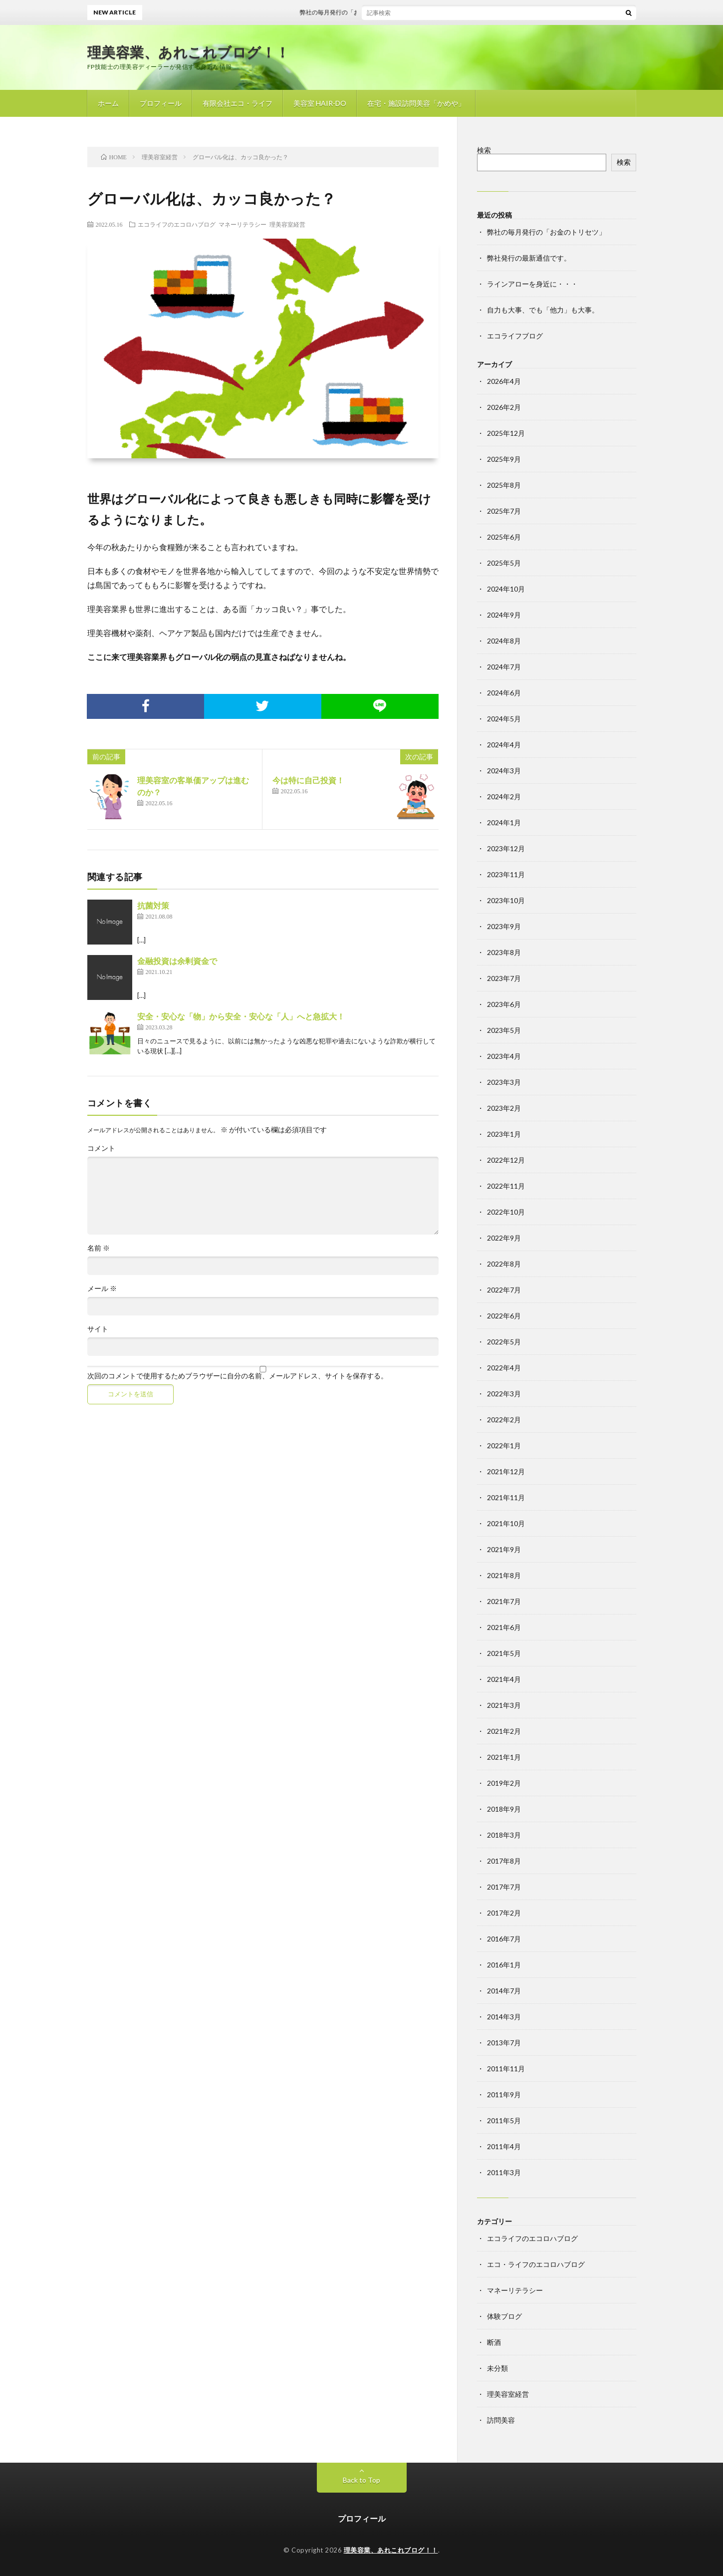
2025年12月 (506, 433)
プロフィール (161, 103)
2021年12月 (506, 1471)
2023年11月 (506, 874)
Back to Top (361, 2480)
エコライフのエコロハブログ (177, 224)
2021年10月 (506, 1523)
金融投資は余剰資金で (177, 961)
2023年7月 (504, 978)
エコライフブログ (515, 335)
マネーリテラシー (242, 224)
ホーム (108, 103)
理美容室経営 (287, 224)
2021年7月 (504, 1601)
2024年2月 (504, 796)
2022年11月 (506, 1186)
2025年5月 (504, 563)
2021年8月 (504, 1575)
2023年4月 (504, 1056)
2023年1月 (504, 1134)
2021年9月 (504, 1549)
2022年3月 (504, 1393)
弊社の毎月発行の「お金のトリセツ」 (361, 12)
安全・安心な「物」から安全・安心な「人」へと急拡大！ (241, 1016)
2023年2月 (504, 1108)
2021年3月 (504, 1705)
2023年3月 (504, 1082)
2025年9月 (504, 459)
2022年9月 (504, 1238)
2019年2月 (504, 1783)
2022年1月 (504, 1445)
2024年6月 (504, 692)
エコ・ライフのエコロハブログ (536, 2264)
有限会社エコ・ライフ (237, 103)
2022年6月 (504, 1315)
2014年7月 (504, 1990)
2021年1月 (504, 1757)
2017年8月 (504, 1861)
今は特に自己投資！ (308, 780)
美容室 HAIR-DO (319, 103)
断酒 (494, 2342)
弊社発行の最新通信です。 (529, 258)
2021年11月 (506, 1497)
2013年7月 (504, 2042)
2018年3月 (504, 1835)
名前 (98, 1248)
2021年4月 (504, 1679)
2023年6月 (504, 1004)
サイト (97, 1328)
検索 (484, 150)
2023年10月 (506, 900)
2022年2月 (504, 1419)
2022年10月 (506, 1212)
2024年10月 (506, 589)
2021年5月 (504, 1653)
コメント (101, 1148)
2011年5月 (504, 2120)
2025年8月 (504, 485)
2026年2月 (504, 407)
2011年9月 (504, 2094)
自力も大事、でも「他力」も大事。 (543, 310)
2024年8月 (504, 641)
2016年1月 (504, 1964)
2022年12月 (506, 1160)
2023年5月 (504, 1030)
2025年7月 (504, 511)
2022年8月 (504, 1264)
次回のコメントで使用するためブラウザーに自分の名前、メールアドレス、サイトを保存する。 (237, 1375)
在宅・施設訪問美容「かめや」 (416, 103)
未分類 (497, 2368)
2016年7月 (504, 1938)
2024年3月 (504, 770)
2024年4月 (504, 744)
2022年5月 (504, 1341)
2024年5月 (504, 718)
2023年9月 (504, 926)
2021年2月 (504, 1731)
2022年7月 (504, 1290)
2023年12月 (506, 848)
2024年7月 (504, 666)
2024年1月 (504, 822)
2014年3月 (504, 2016)
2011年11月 (506, 2068)
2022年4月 (504, 1367)
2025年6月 (504, 537)
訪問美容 (501, 2420)
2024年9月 (504, 615)
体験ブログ (504, 2316)
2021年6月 (504, 1627)
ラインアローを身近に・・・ (532, 284)
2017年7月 (504, 1887)
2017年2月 (504, 1913)
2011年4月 (504, 2146)
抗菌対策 (153, 905)
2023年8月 (504, 952)
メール (102, 1288)
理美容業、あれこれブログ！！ (188, 52)
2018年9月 (504, 1809)
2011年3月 (504, 2172)
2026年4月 (504, 381)
